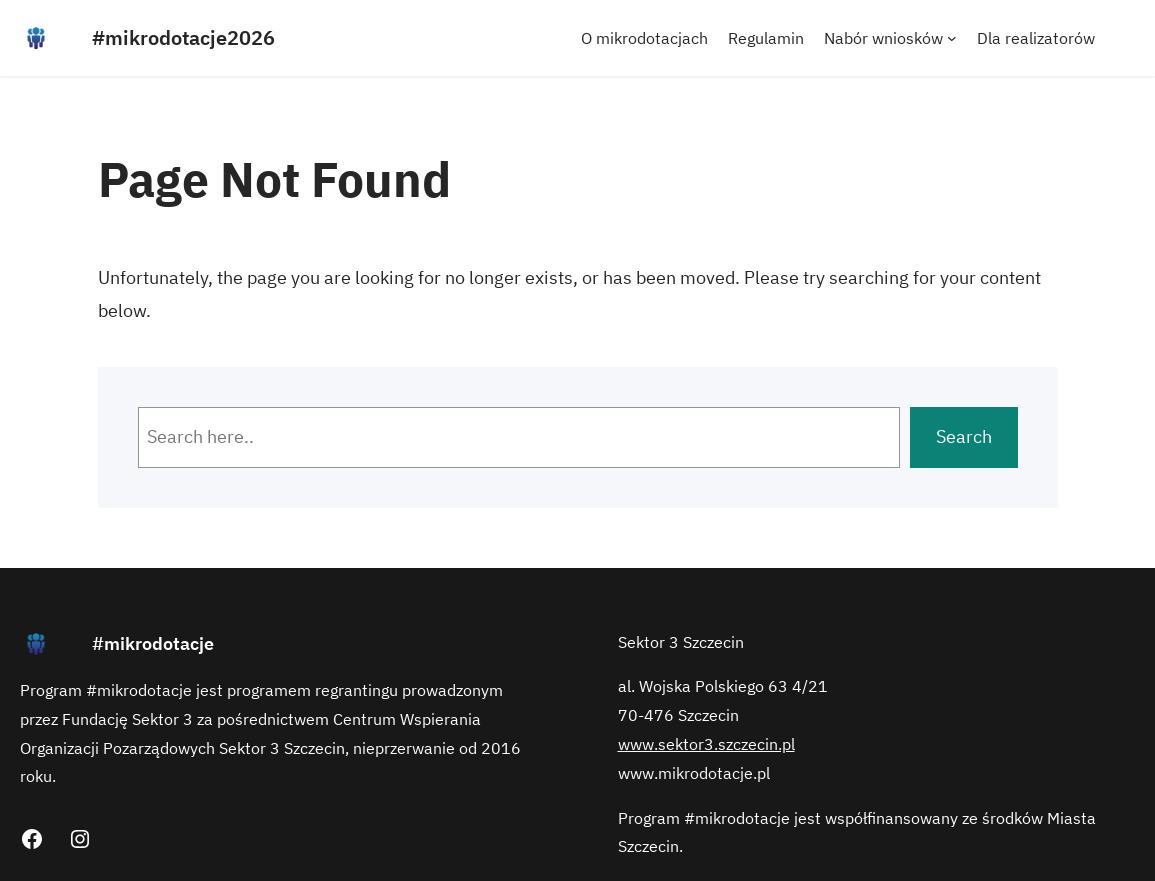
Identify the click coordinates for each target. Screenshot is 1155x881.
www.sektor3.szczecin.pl (706, 744)
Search (964, 436)
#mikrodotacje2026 (183, 37)
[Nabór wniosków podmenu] (952, 38)
